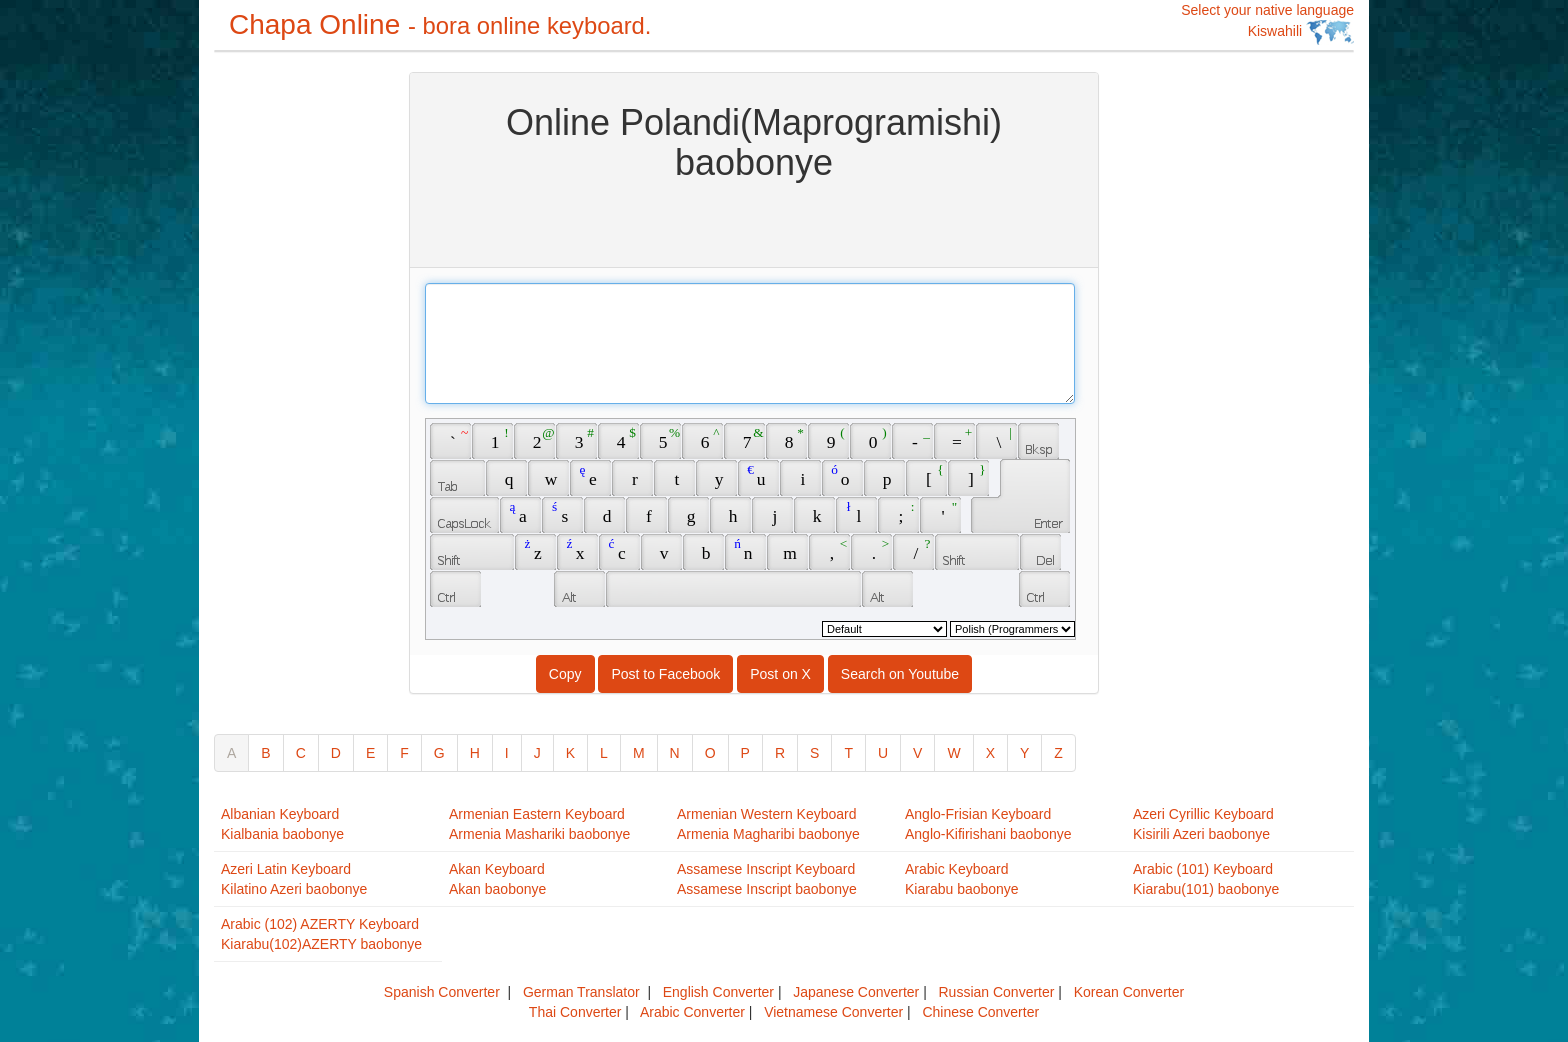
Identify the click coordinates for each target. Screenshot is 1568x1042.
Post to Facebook (665, 674)
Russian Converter (996, 992)
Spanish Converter (442, 992)
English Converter (718, 992)
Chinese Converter (980, 1012)
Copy (565, 674)
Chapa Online (440, 24)
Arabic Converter (692, 1012)
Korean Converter (1129, 992)
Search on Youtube (900, 674)
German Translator (581, 992)
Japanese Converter (856, 992)
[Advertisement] (294, 372)
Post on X (780, 674)
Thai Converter (575, 1012)
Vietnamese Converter (833, 1012)
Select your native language (1267, 23)
